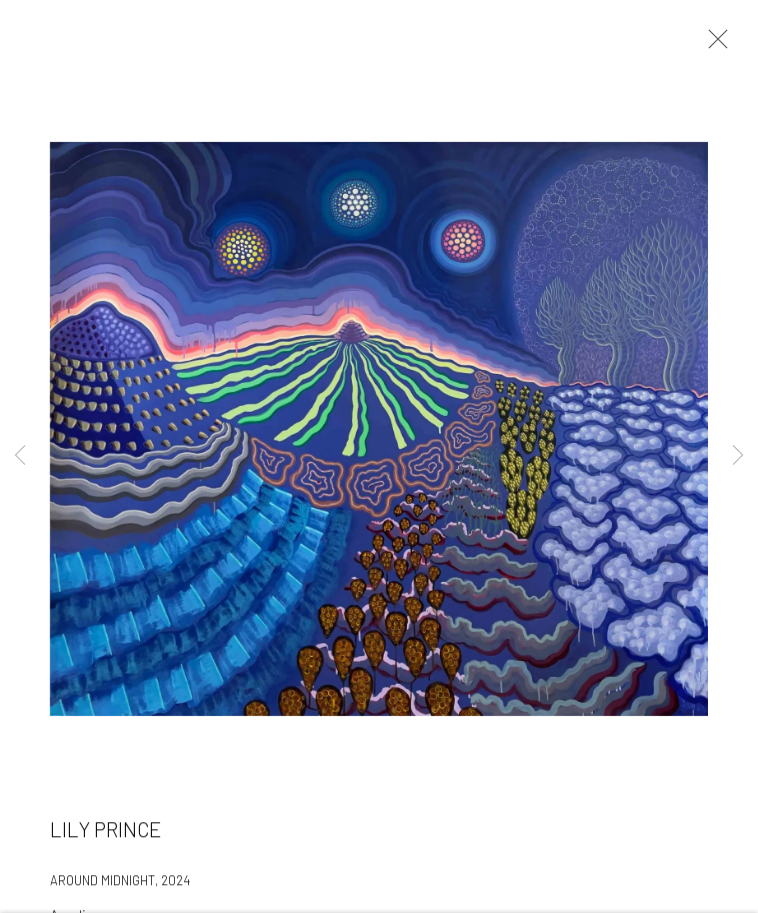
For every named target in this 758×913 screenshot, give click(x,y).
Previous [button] (20, 456)
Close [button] (713, 45)
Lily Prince (105, 832)
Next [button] (738, 456)
